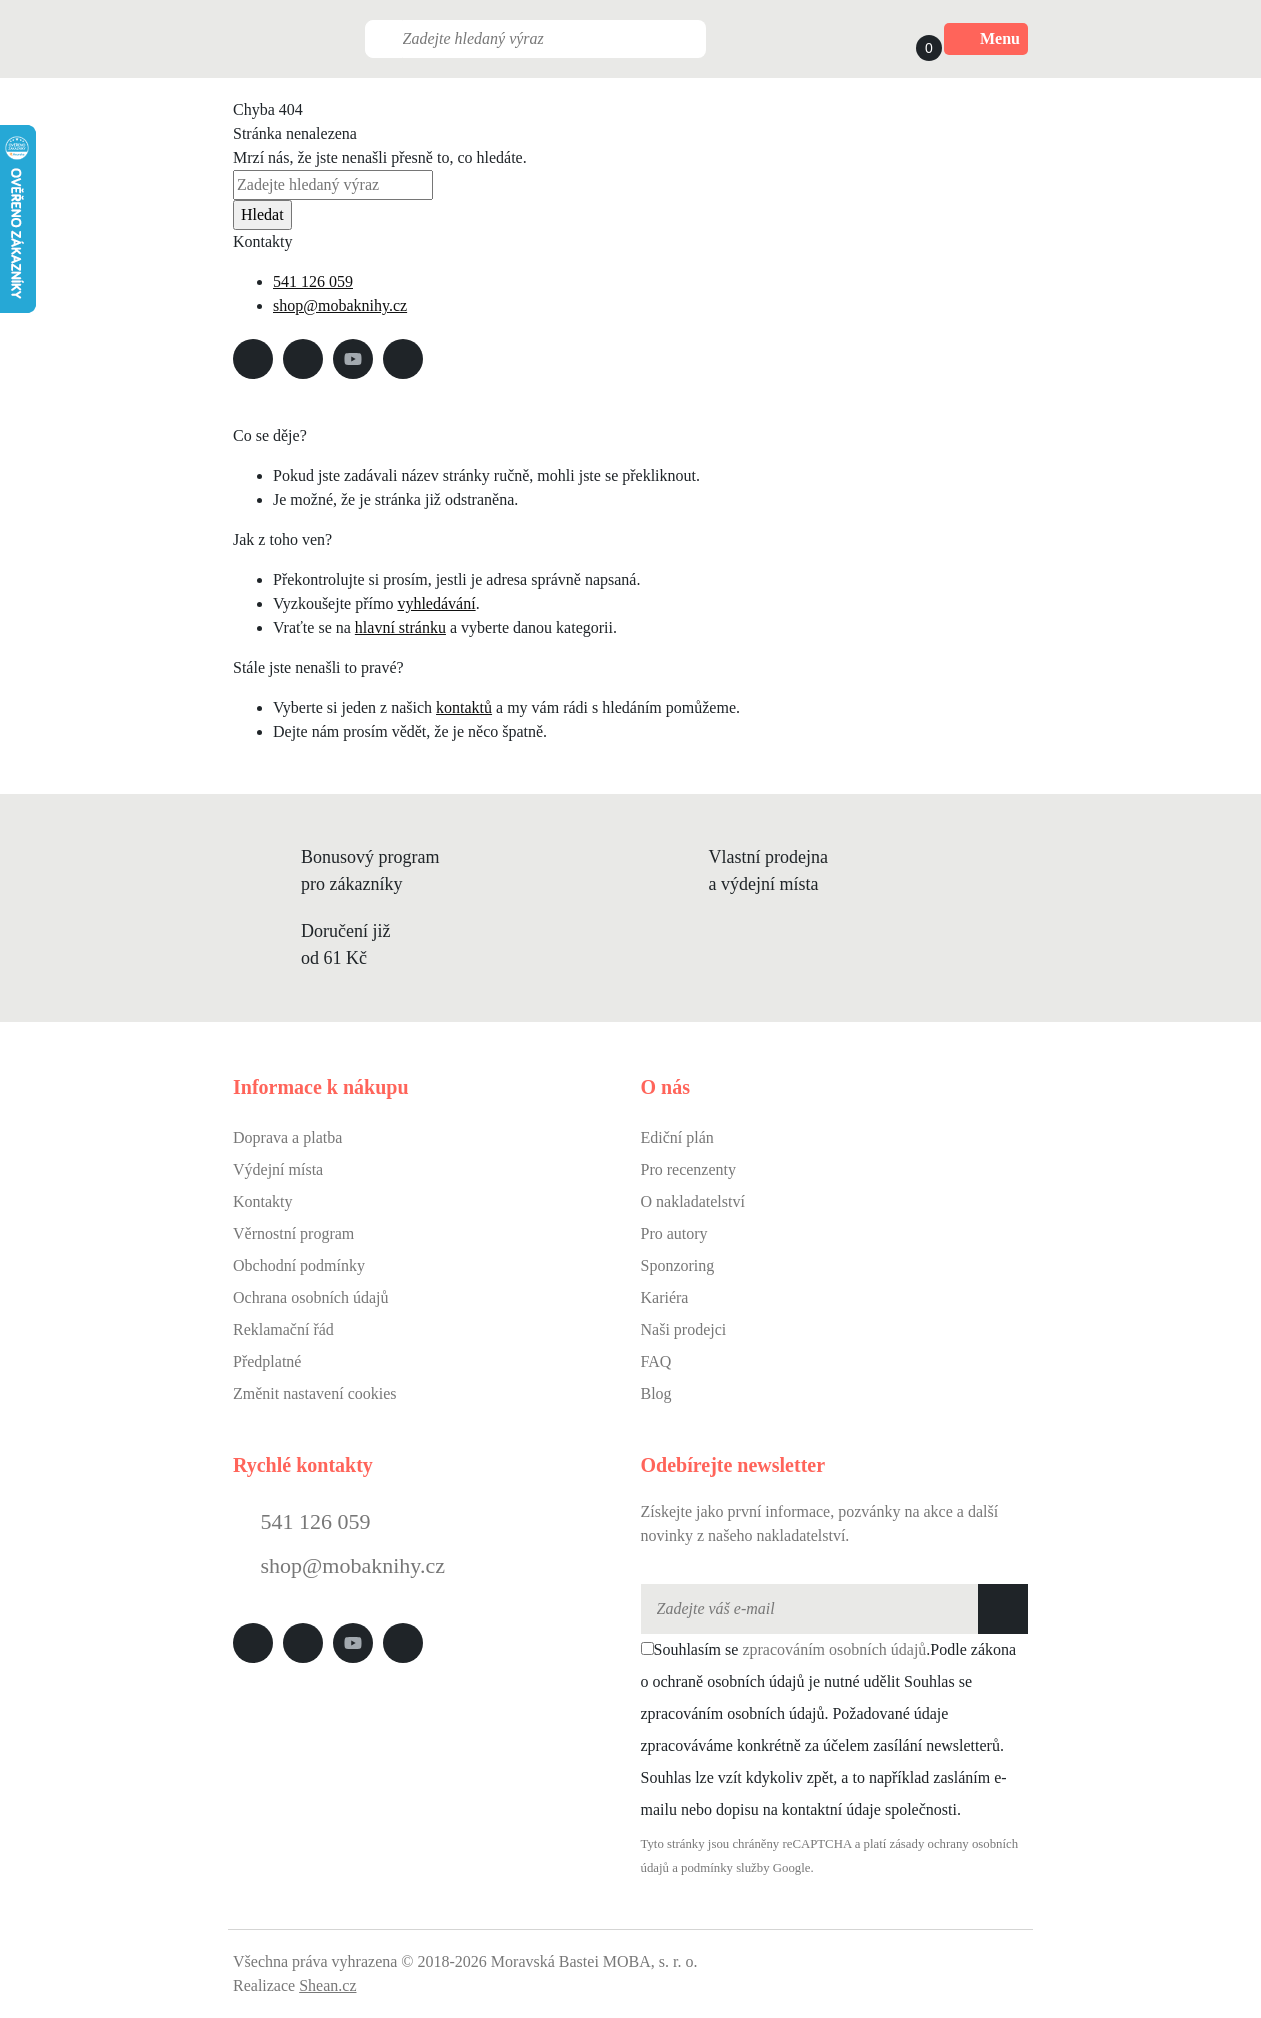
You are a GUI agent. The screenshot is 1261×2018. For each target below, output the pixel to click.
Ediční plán (677, 1137)
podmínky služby (725, 1868)
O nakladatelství (693, 1201)
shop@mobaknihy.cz (340, 305)
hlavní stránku (400, 627)
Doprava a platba (287, 1137)
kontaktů (464, 707)
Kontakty (263, 1201)
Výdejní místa (278, 1169)
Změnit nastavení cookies (315, 1393)
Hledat (262, 214)
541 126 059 (313, 281)
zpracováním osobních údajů (834, 1649)
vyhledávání (436, 603)
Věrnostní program (293, 1233)
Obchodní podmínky (299, 1265)
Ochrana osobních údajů (311, 1297)
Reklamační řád (283, 1329)
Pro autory (674, 1233)
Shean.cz (327, 1985)
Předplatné (267, 1361)
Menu (986, 39)
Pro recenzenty (689, 1169)
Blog (656, 1393)
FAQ (656, 1361)
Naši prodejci (684, 1329)
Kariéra (665, 1297)
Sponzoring (678, 1265)
